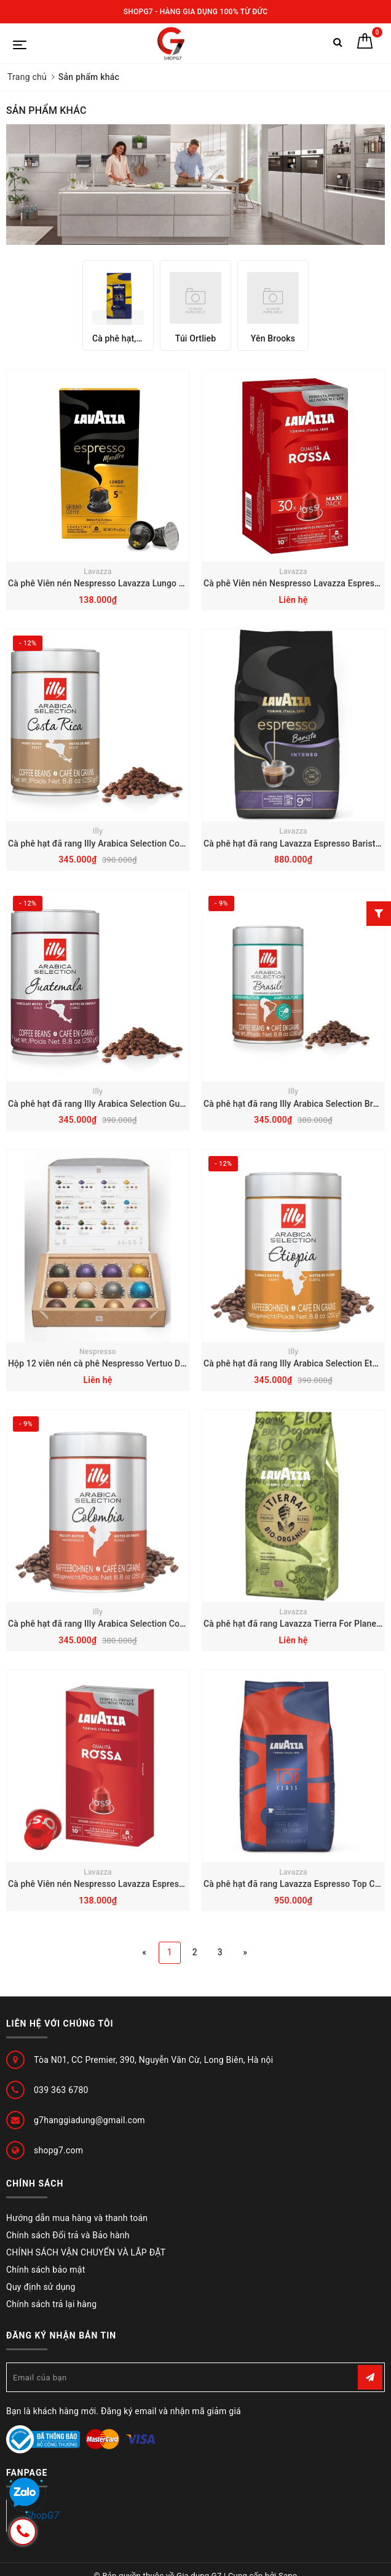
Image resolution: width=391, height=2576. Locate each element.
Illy (98, 831)
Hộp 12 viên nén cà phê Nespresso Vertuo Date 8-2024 (115, 1363)
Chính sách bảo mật (45, 2270)
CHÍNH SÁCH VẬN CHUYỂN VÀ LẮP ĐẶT (85, 2252)
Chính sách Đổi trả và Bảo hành (68, 2235)
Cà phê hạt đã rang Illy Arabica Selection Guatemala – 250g (125, 1104)
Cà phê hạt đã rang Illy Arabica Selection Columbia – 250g (122, 1624)
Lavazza (97, 571)
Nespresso (97, 1351)
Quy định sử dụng (41, 2287)
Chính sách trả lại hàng (51, 2304)
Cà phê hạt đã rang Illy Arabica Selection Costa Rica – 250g (124, 843)
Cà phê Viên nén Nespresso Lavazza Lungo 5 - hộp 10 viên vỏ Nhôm (141, 583)
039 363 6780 (61, 2090)
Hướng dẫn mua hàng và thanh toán (77, 2218)
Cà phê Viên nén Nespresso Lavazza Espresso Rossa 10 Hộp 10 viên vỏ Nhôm (161, 1884)
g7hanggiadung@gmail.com (89, 2120)
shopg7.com (58, 2150)
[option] (118, 305)
